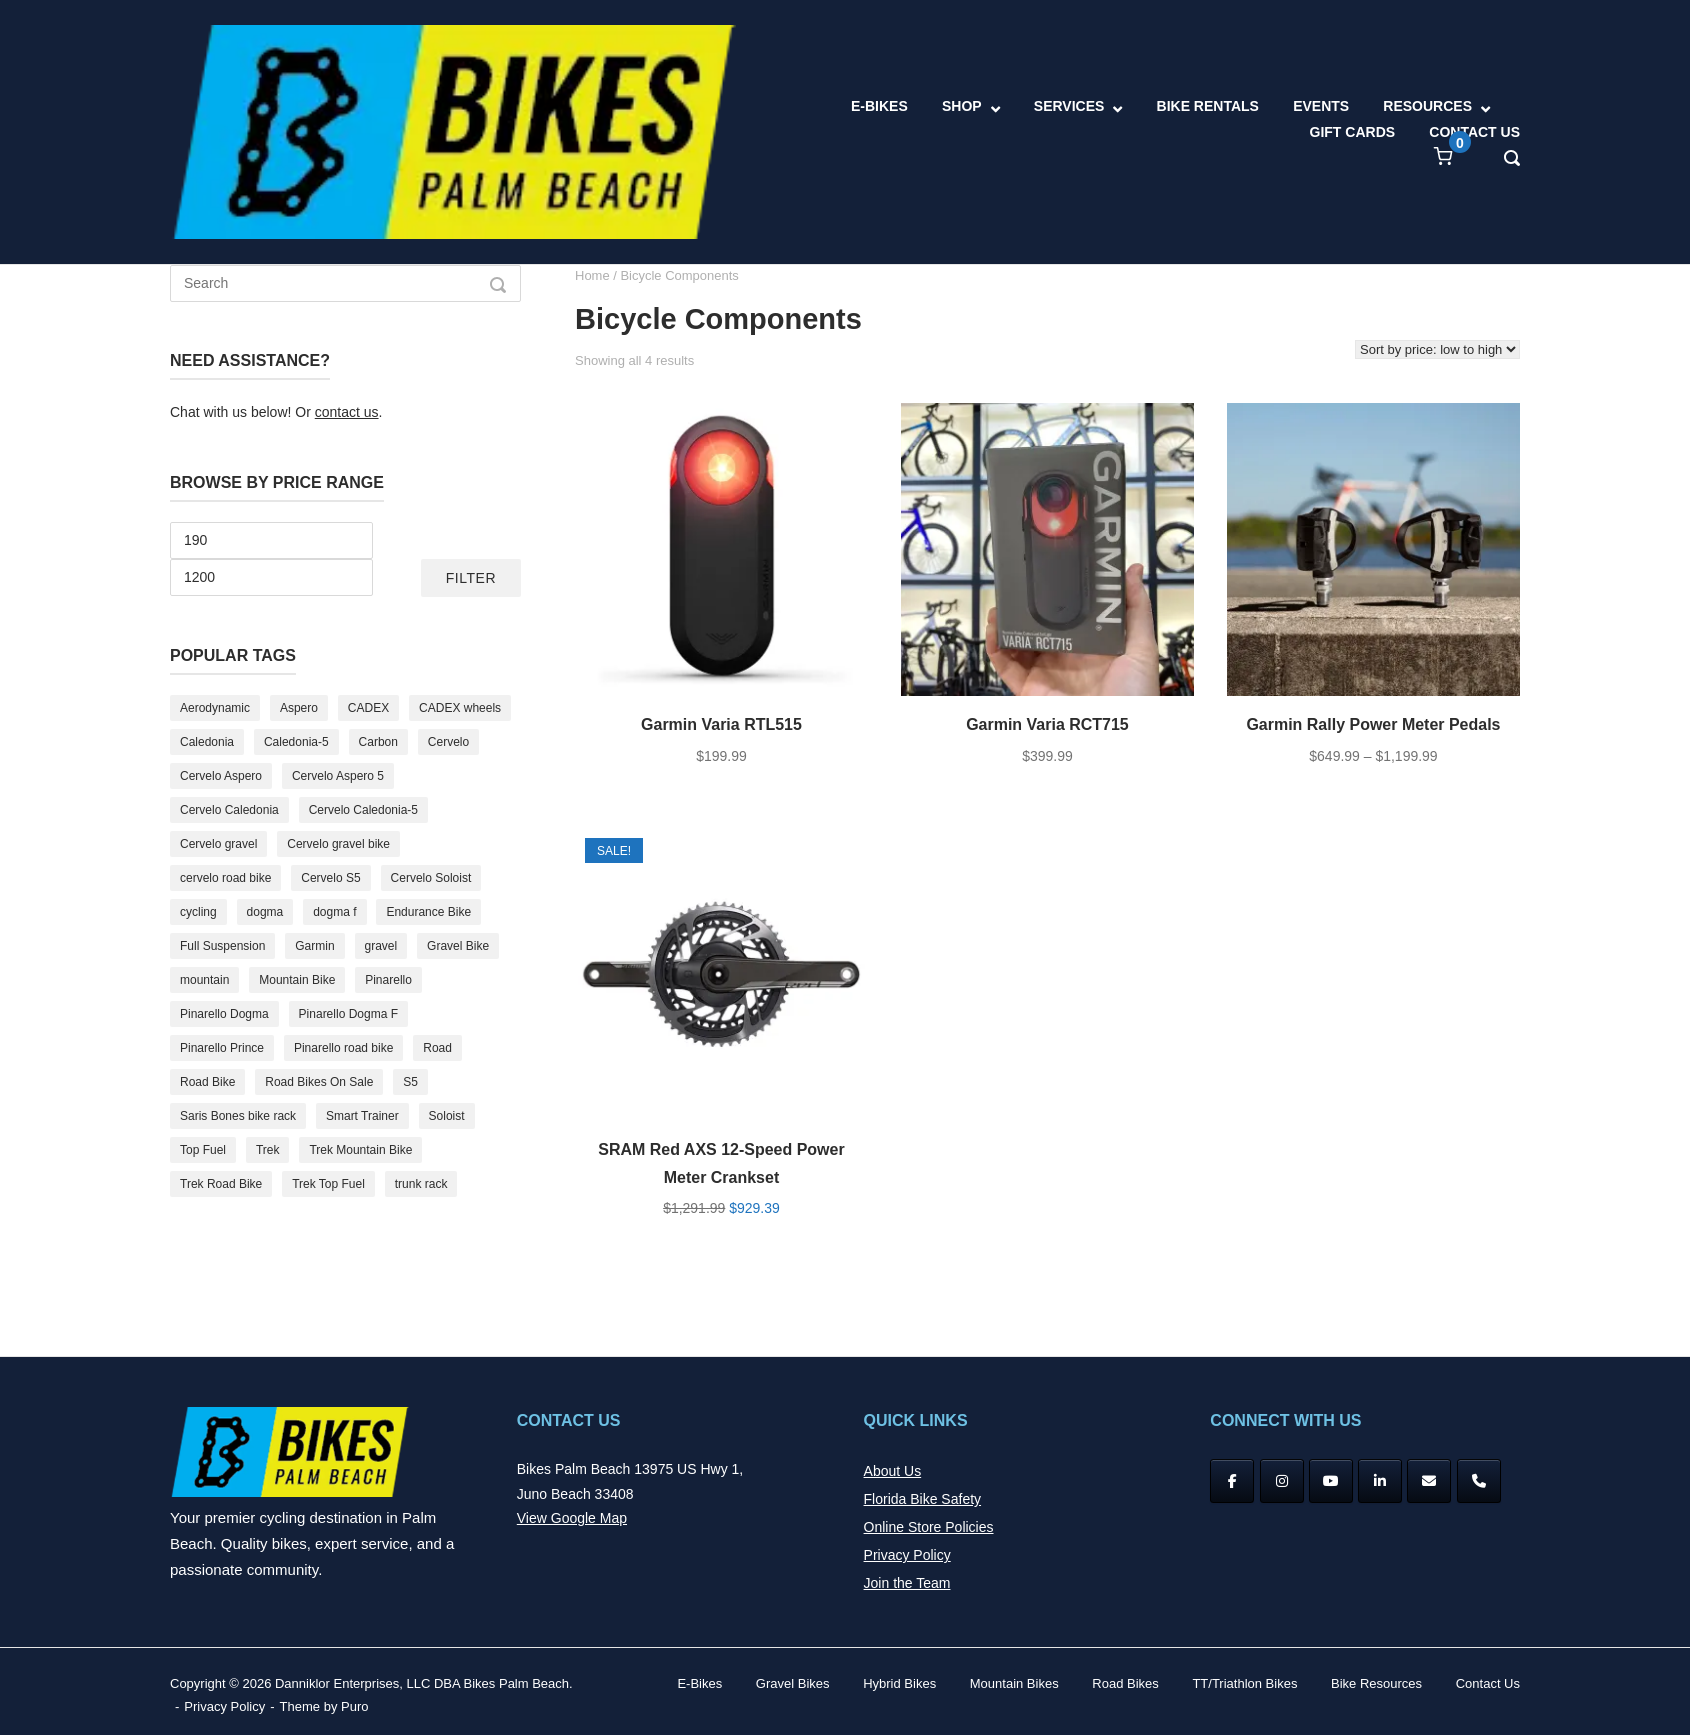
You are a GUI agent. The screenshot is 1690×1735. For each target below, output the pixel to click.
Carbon (378, 742)
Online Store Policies (929, 1527)
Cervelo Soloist (431, 878)
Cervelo (448, 742)
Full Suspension (222, 946)
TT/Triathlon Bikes (1244, 1683)
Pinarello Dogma (224, 1014)
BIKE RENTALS (1208, 106)
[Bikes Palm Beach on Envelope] (1429, 1481)
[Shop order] (1437, 349)
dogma (265, 912)
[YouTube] (1331, 1481)
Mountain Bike (297, 980)
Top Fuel (203, 1150)
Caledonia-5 (296, 742)
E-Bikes (699, 1683)
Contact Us (1488, 1683)
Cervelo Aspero (221, 776)
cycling (198, 912)
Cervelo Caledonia (229, 810)
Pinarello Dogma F (348, 1014)
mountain (204, 980)
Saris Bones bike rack (238, 1116)
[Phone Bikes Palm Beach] (1479, 1481)
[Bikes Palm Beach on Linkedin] (1380, 1481)
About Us (893, 1471)
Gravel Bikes (793, 1683)
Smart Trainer (362, 1116)
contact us (347, 412)
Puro (354, 1706)
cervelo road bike (225, 878)
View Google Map (572, 1518)
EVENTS (1321, 106)
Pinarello (388, 980)
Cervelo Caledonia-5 (363, 810)
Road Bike (207, 1082)
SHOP (962, 106)
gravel (381, 946)
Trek (268, 1150)
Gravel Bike (458, 946)
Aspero (299, 708)
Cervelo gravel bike (338, 844)
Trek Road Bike (221, 1184)
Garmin (314, 946)
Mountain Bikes (1014, 1683)
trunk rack (421, 1184)
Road (437, 1048)
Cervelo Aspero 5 (338, 776)
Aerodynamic (215, 708)
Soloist (447, 1116)
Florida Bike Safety (923, 1499)
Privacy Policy (907, 1555)
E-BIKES (879, 106)
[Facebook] (1232, 1481)
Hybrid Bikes (899, 1683)
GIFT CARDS (1353, 132)
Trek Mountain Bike (360, 1150)
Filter (471, 578)
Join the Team (907, 1583)
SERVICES (1069, 106)
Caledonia (207, 742)
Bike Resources (1376, 1683)
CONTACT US (1474, 132)
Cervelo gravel (218, 844)
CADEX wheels (460, 708)
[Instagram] (1282, 1481)
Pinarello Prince (222, 1048)
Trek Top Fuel (328, 1184)
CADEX (368, 708)
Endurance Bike (428, 912)
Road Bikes (1125, 1683)
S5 (410, 1082)
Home (592, 275)
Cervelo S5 (330, 878)
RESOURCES (1427, 106)
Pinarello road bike (343, 1048)
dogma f (334, 912)
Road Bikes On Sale (319, 1082)
